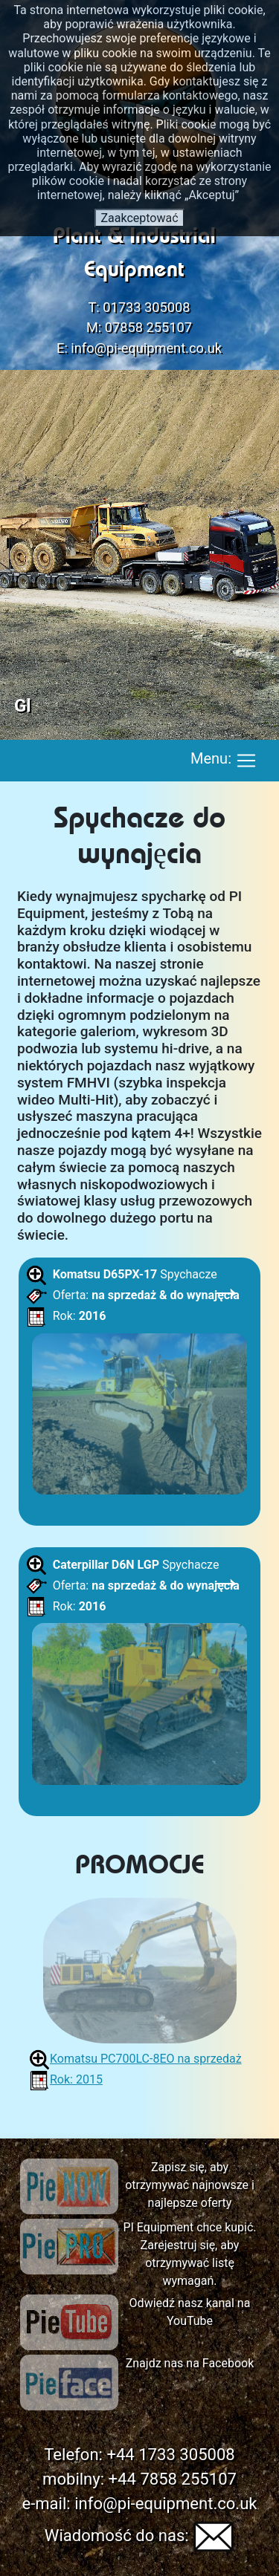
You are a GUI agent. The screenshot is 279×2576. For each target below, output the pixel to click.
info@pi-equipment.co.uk (146, 348)
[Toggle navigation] (246, 760)
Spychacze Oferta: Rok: (140, 1383)
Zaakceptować (139, 218)
